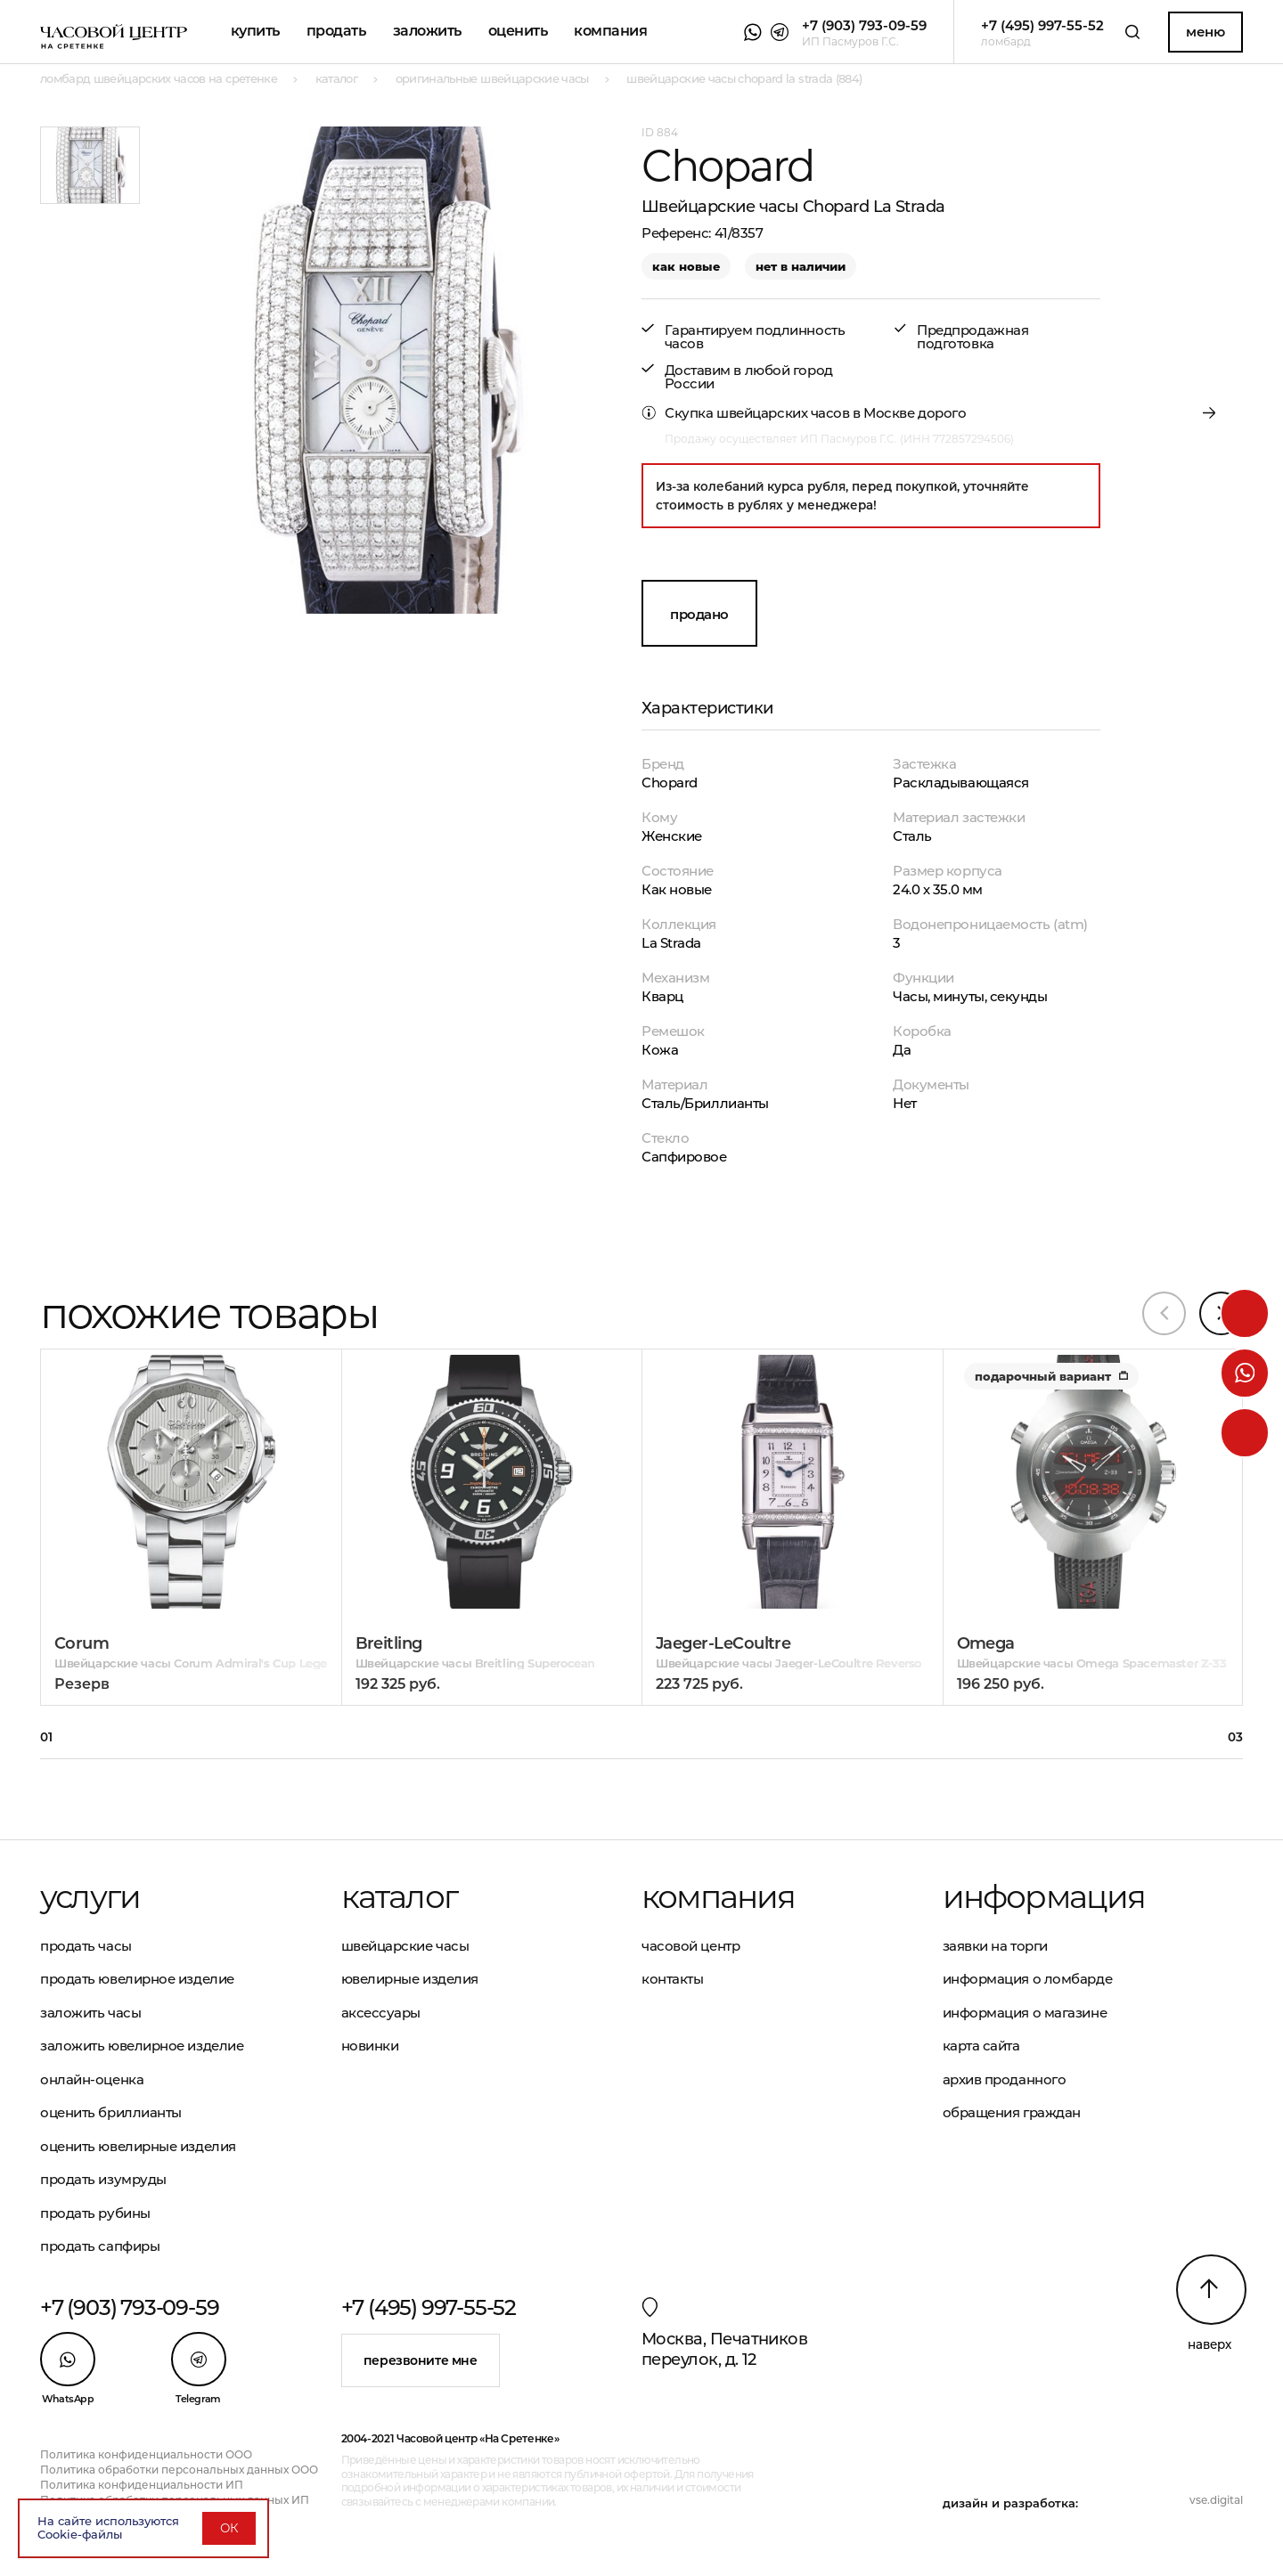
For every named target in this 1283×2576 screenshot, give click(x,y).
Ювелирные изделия (409, 1978)
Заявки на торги (995, 1945)
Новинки (370, 2045)
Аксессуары (381, 2012)
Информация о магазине (1025, 2012)
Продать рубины (95, 2213)
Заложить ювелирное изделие (141, 2045)
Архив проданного (1004, 2079)
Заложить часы (90, 2012)
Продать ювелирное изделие (137, 1978)
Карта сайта (981, 2045)
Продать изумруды (103, 2179)
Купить (255, 30)
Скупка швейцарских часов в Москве (789, 412)
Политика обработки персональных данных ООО (179, 2469)
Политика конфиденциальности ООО (146, 2454)
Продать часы (86, 1945)
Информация (1044, 1896)
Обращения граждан (1012, 2112)
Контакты (672, 1978)
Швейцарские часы (405, 1945)
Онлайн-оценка (91, 2079)
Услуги (90, 1896)
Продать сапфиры (99, 2246)
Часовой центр (691, 1945)
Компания (610, 30)
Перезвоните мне (421, 2360)
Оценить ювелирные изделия (138, 2146)
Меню (1205, 31)
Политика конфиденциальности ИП (141, 2484)
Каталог (399, 1896)
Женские (672, 835)
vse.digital (1216, 2500)
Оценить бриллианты (111, 2112)
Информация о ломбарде (1028, 1978)
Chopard (670, 782)
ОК (229, 2528)
